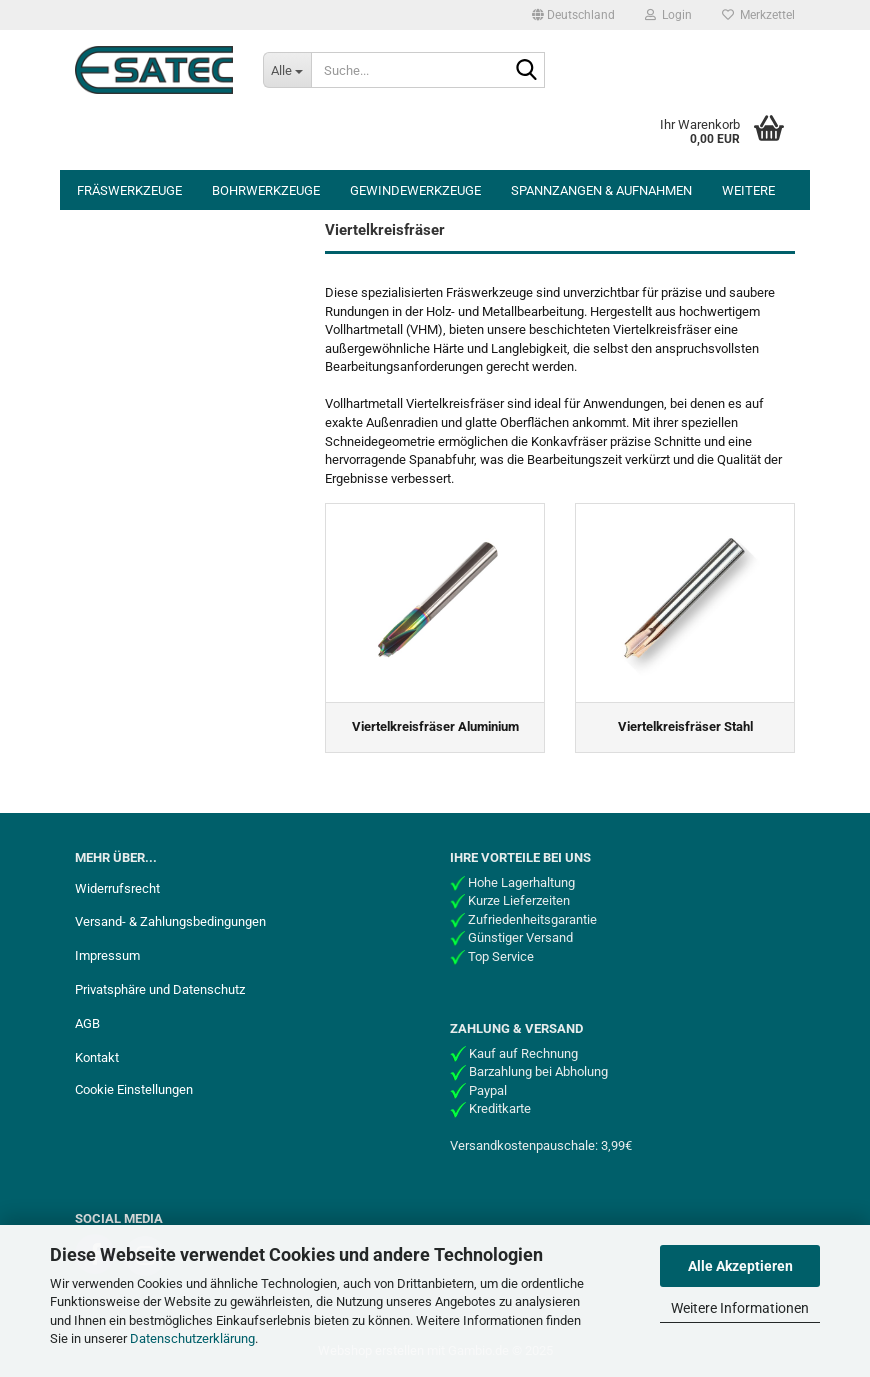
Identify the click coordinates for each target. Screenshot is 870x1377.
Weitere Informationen (740, 1308)
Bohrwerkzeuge (266, 190)
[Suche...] (287, 70)
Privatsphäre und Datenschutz (160, 989)
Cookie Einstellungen (134, 1089)
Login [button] (668, 15)
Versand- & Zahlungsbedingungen (170, 921)
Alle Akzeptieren (740, 1266)
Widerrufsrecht (117, 888)
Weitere (748, 190)
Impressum (107, 955)
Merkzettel (758, 15)
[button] (573, 15)
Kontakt (97, 1057)
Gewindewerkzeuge (415, 190)
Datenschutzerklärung (192, 1338)
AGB (87, 1023)
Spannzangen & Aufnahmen (601, 190)
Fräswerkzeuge (129, 190)
